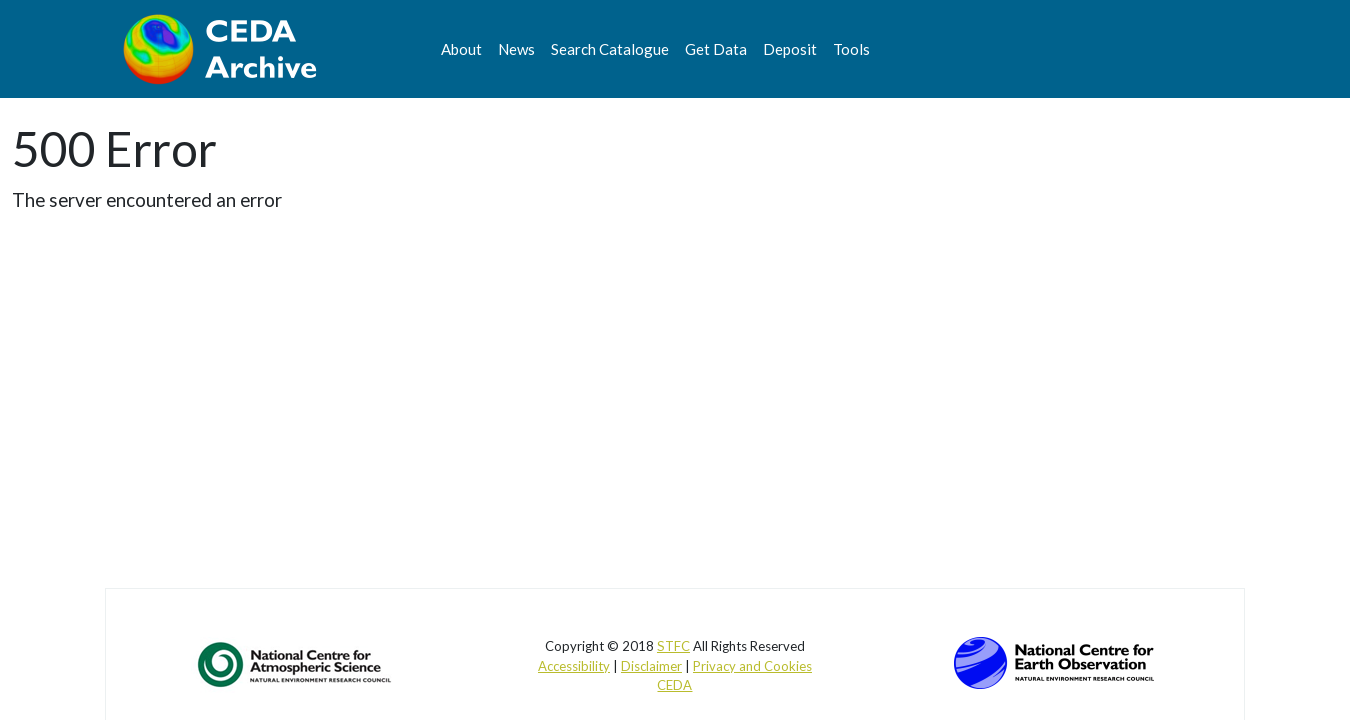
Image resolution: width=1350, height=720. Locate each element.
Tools (851, 49)
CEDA (674, 685)
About (461, 49)
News (516, 49)
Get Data (716, 49)
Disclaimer (651, 666)
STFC (673, 646)
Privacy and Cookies (752, 666)
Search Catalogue (610, 49)
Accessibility (574, 666)
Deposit (790, 49)
